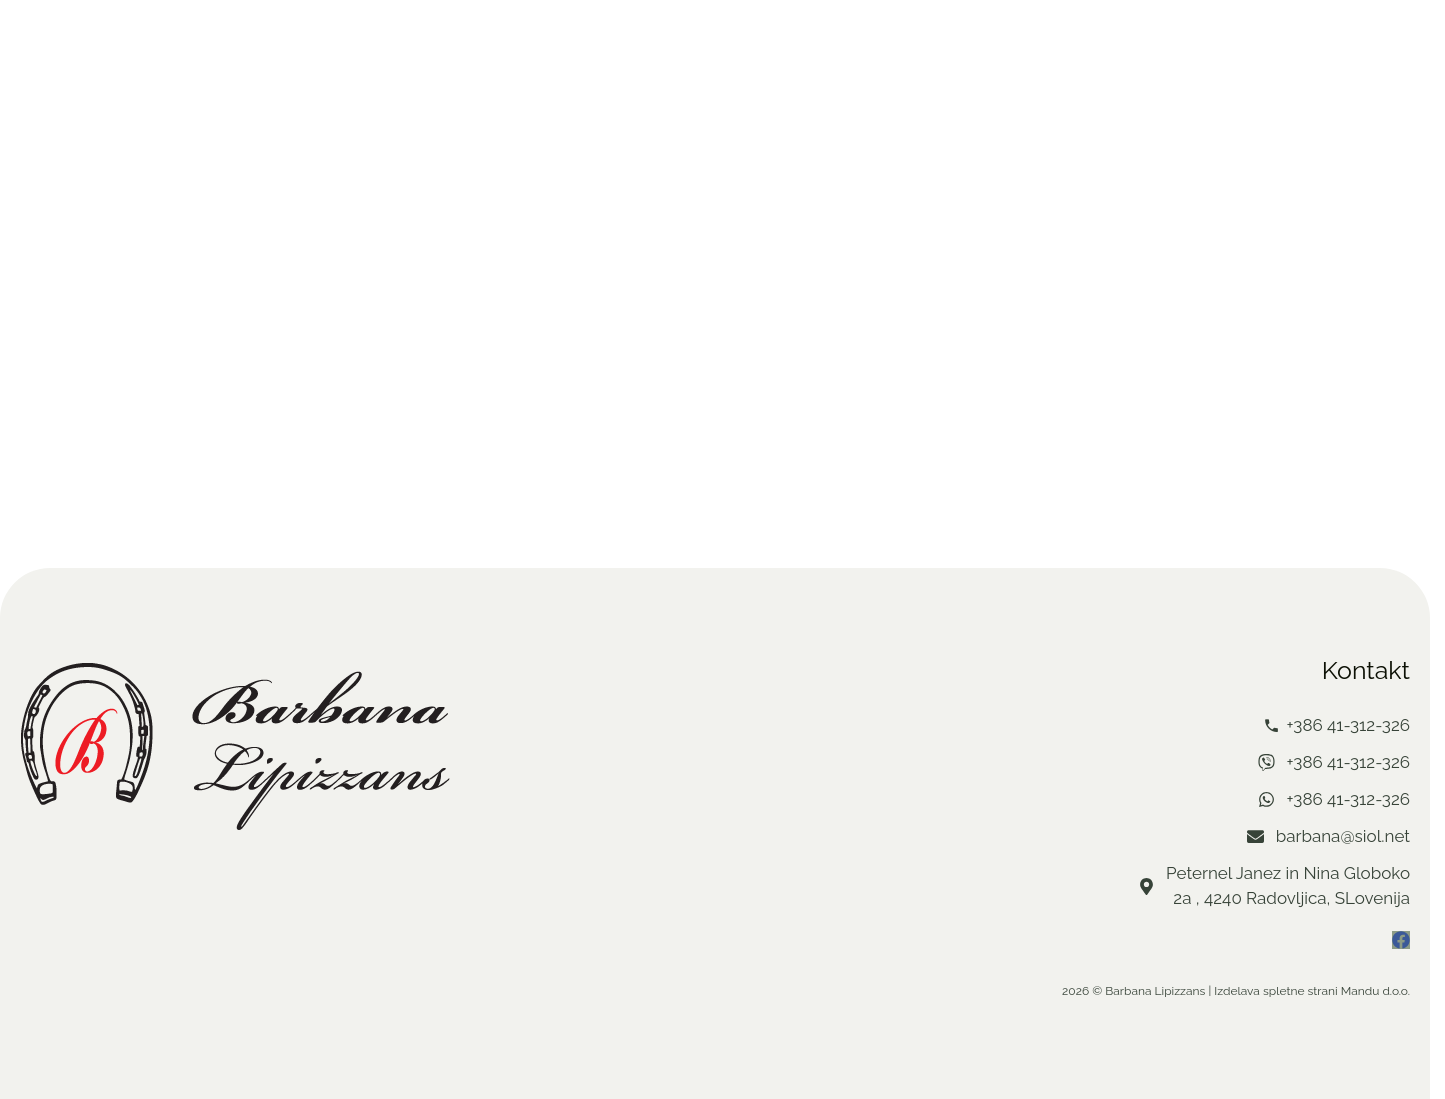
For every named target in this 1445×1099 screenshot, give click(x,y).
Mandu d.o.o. (1375, 991)
